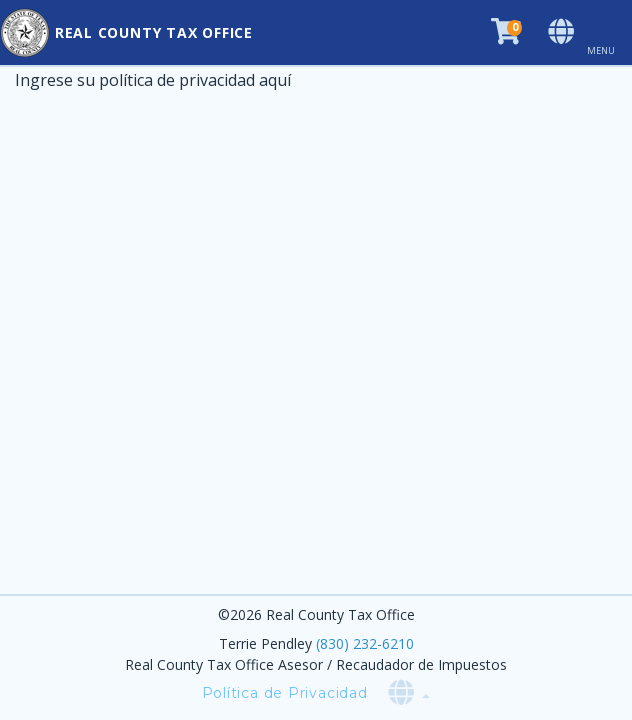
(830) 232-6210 (365, 643)
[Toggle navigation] (609, 33)
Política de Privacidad (285, 693)
